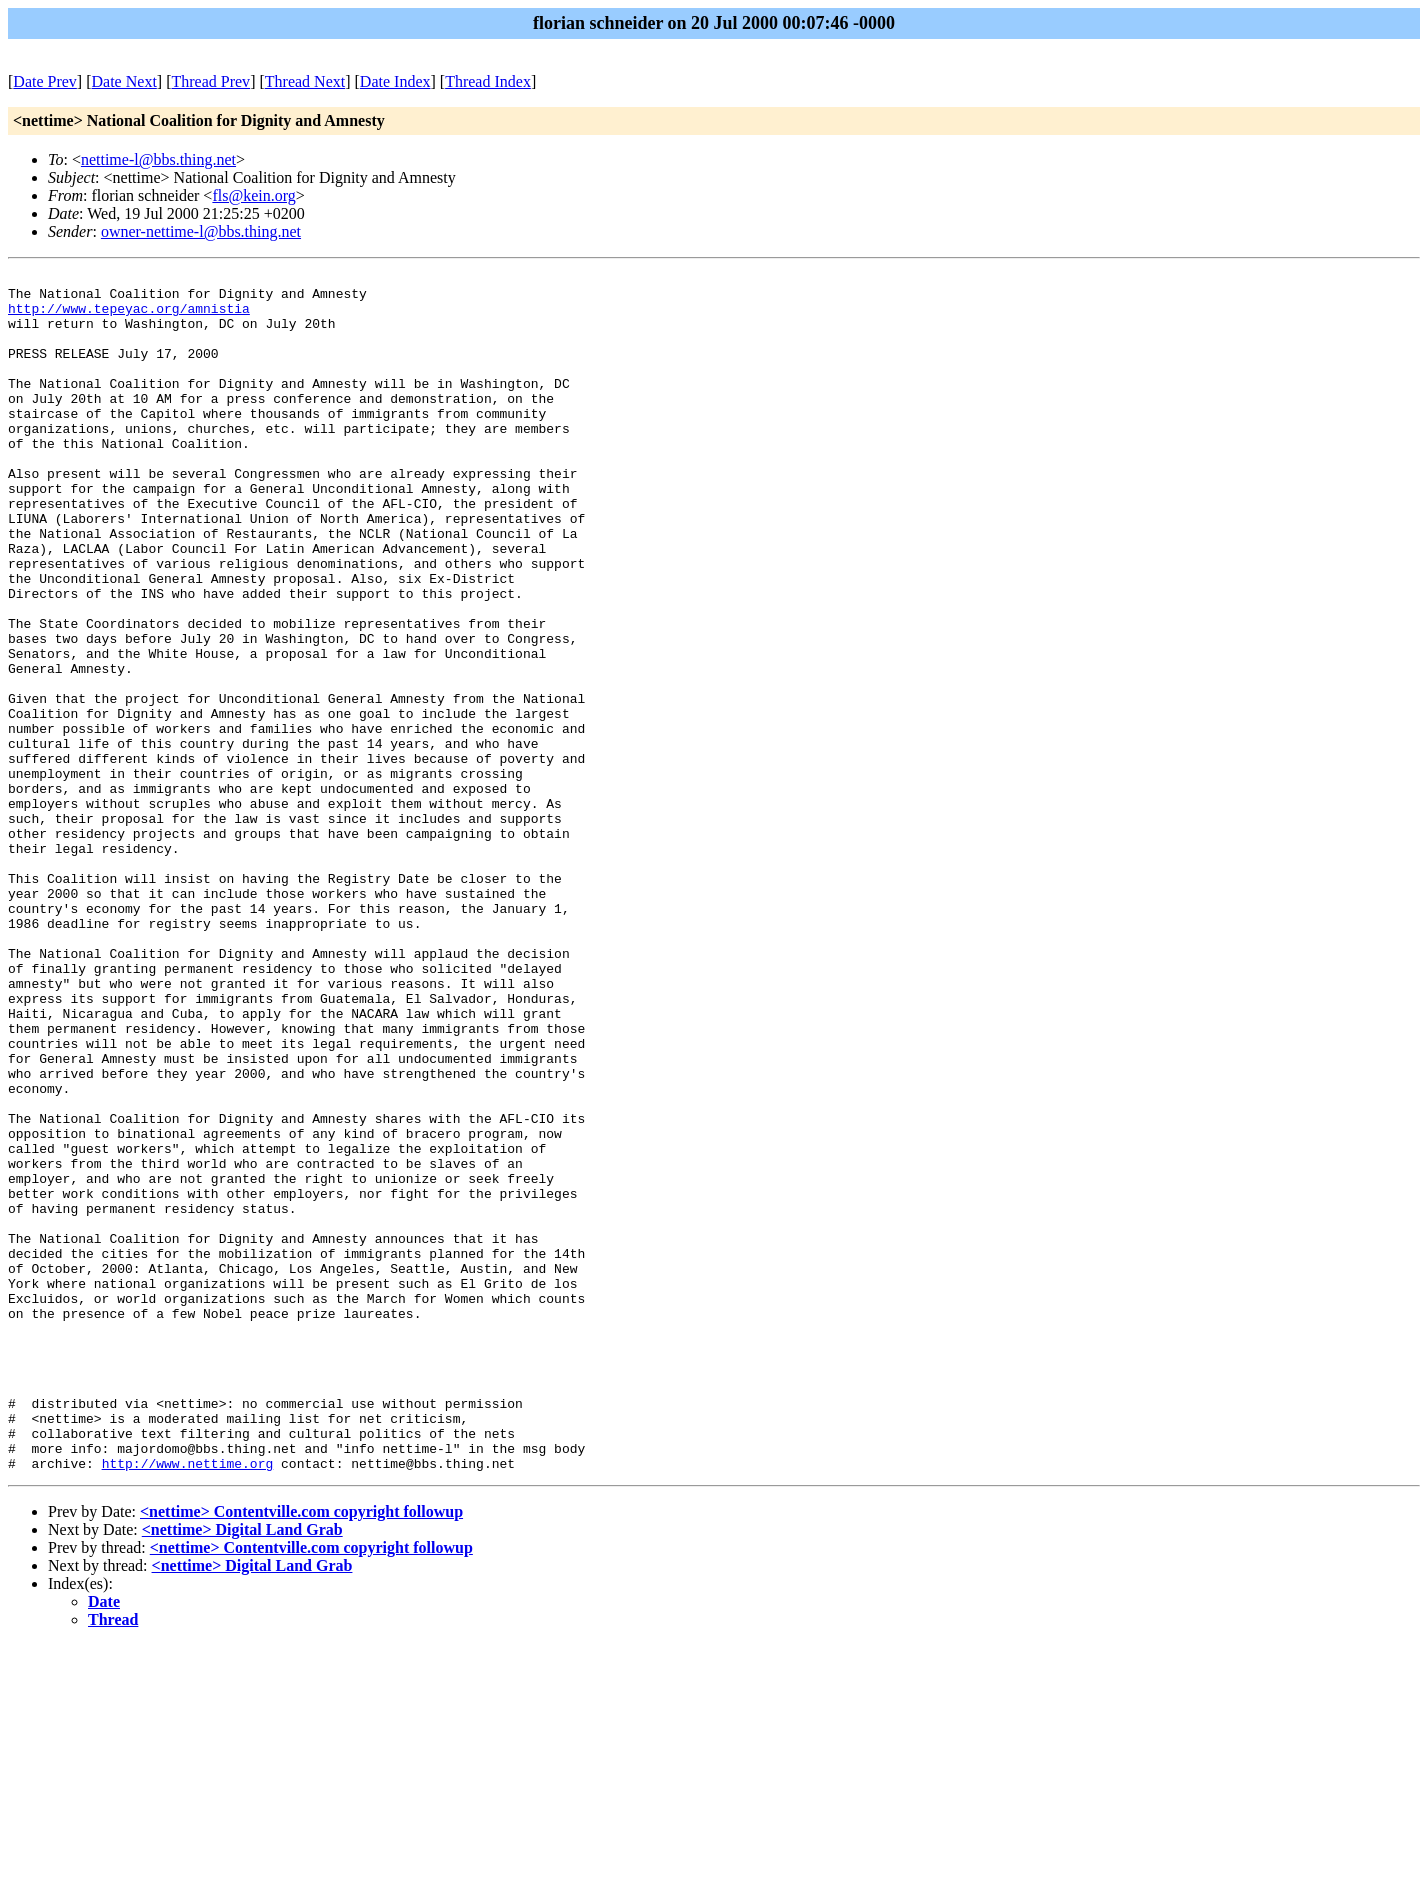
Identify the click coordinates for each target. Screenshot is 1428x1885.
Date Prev (45, 81)
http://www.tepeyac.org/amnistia (129, 317)
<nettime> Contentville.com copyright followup (301, 1751)
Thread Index (488, 81)
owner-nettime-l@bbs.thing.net (201, 231)
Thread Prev (210, 81)
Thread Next (305, 81)
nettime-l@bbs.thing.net (158, 159)
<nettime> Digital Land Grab (242, 1769)
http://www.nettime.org (188, 1703)
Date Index (395, 81)
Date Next (124, 81)
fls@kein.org (253, 195)
